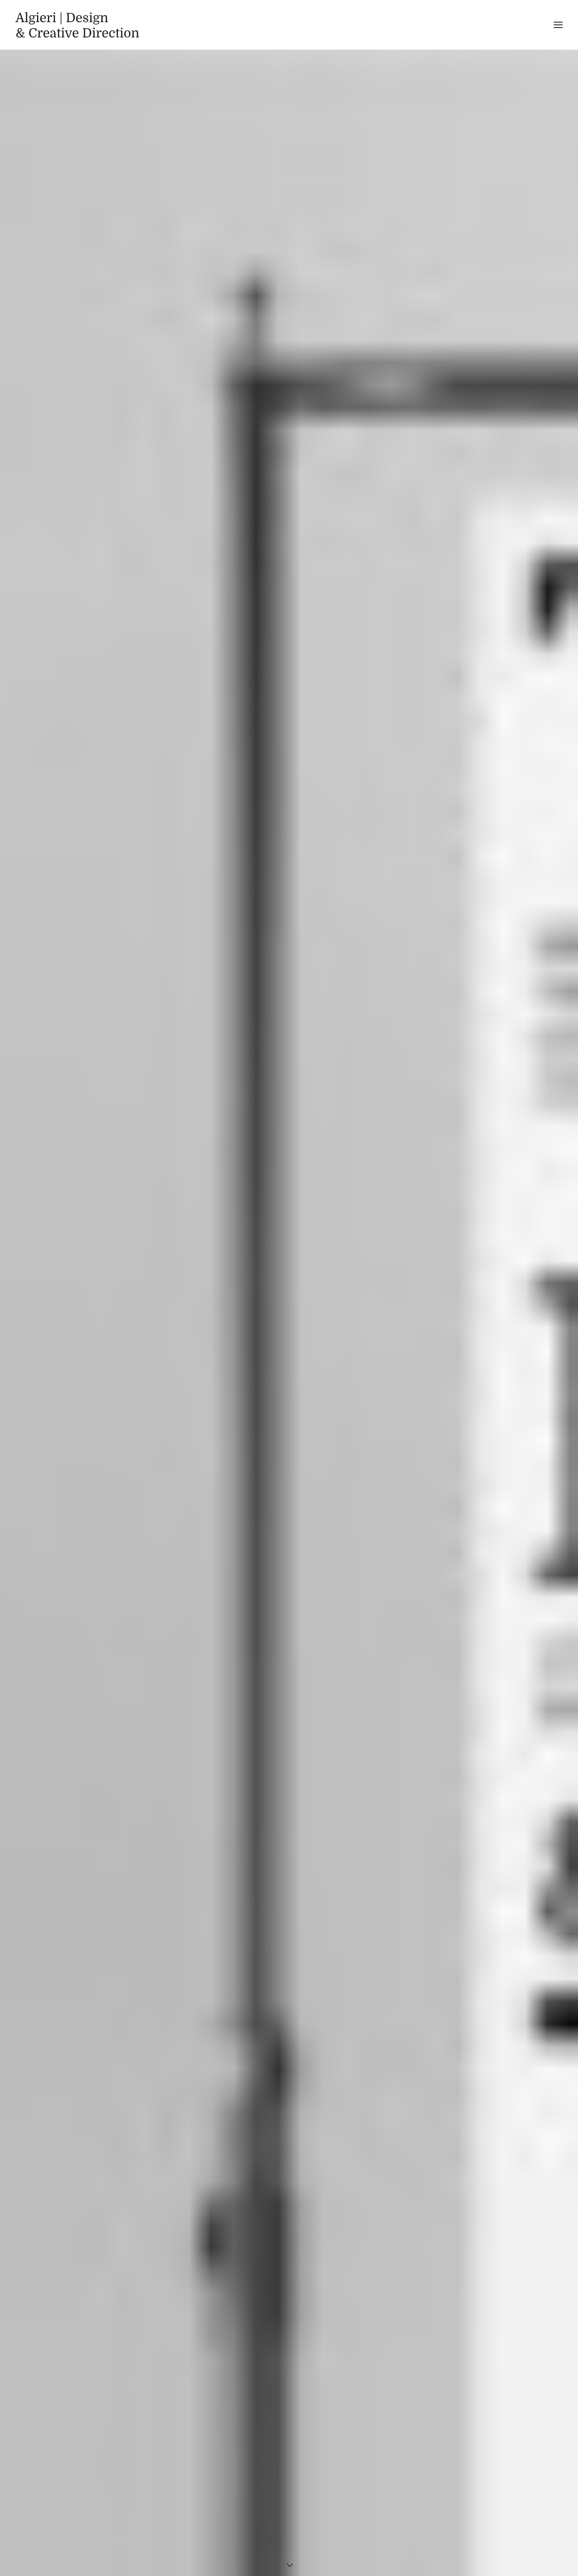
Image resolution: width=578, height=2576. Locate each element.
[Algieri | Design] (77, 24)
